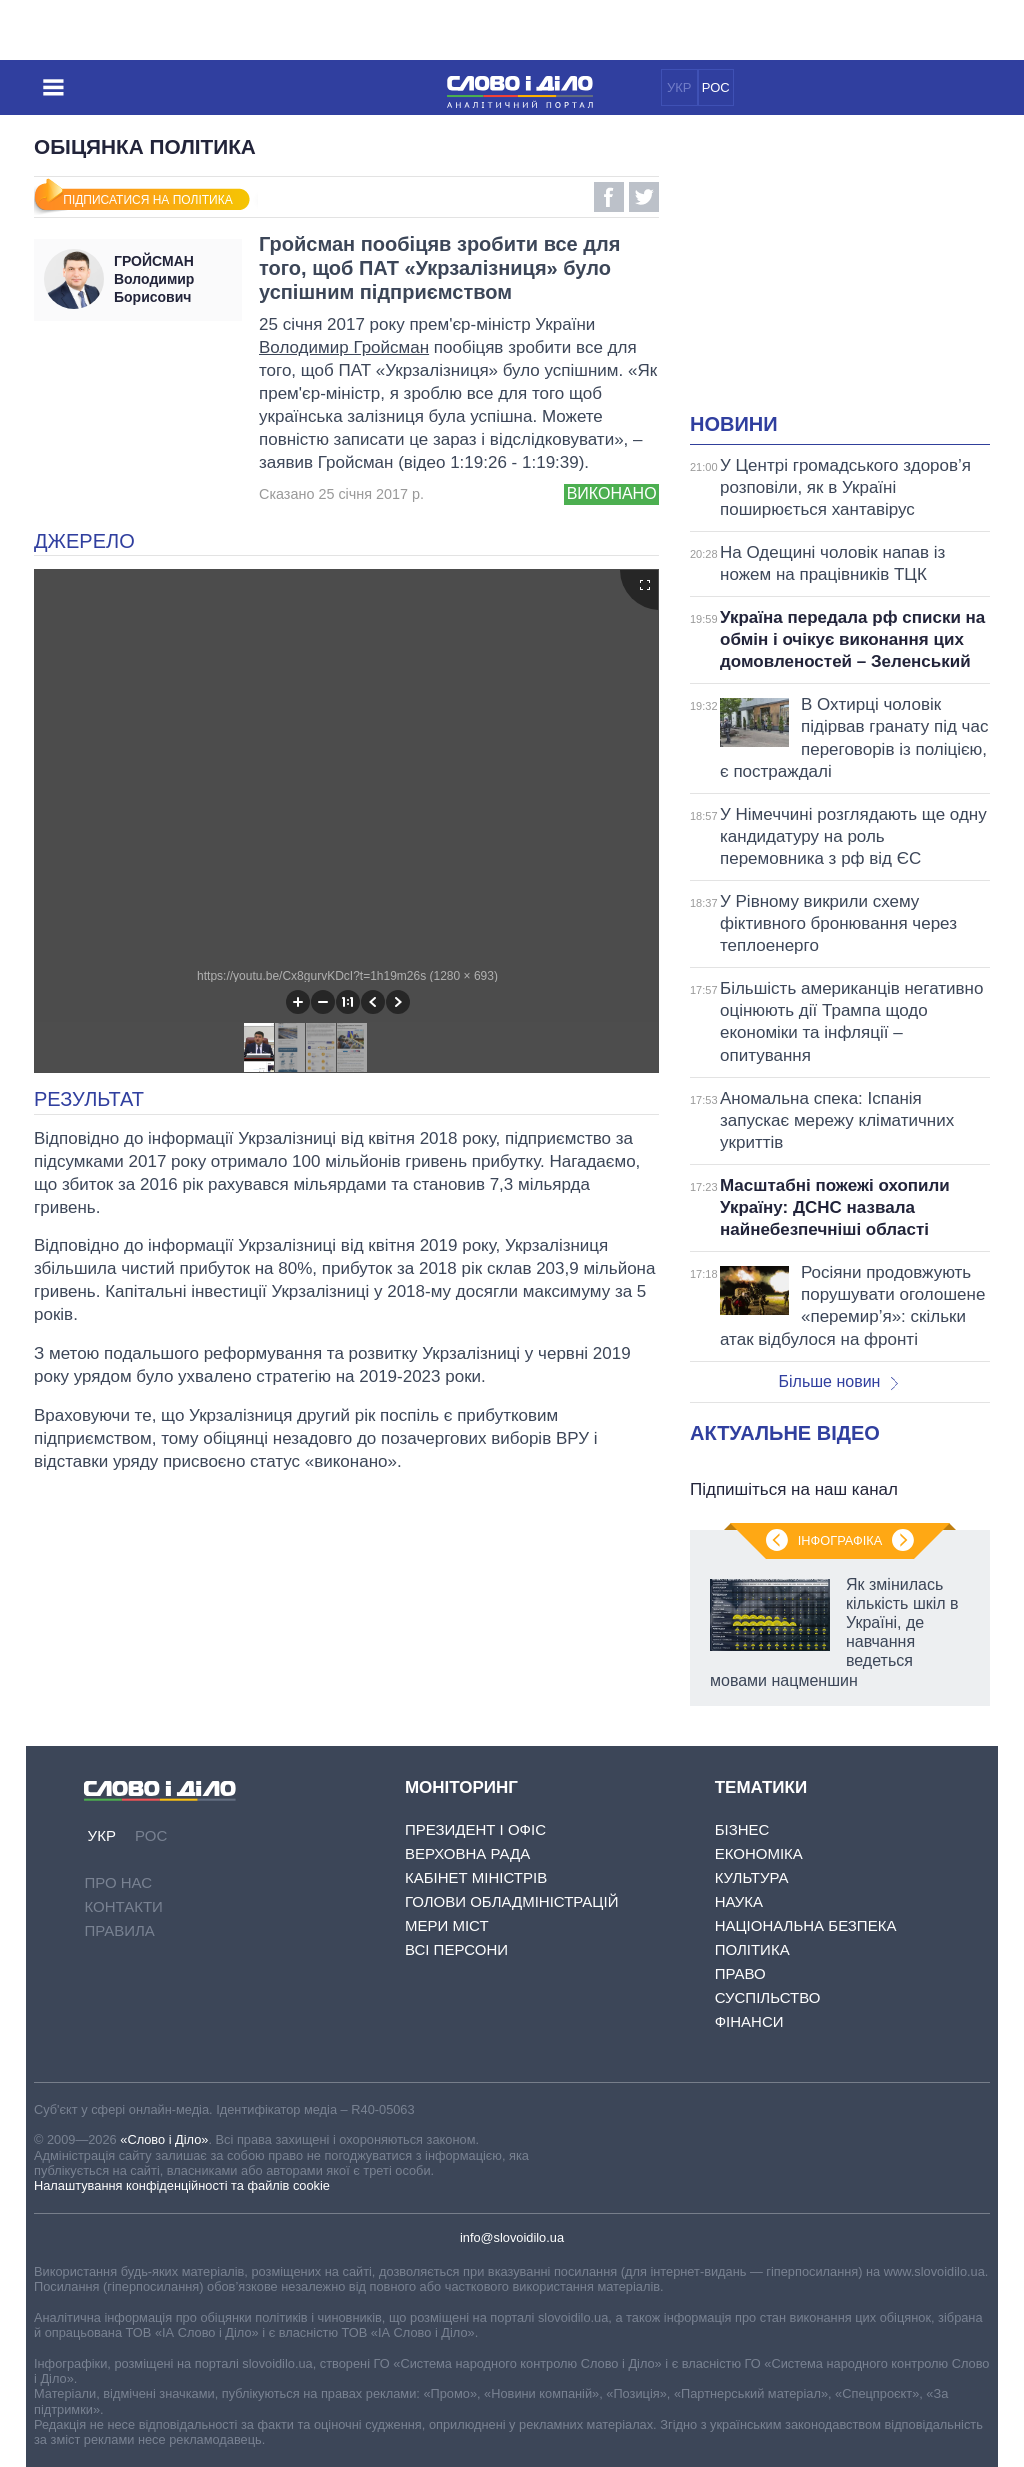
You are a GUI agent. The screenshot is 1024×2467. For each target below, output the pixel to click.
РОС (716, 87)
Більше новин (838, 1381)
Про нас (118, 1882)
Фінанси (749, 2021)
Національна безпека (806, 1925)
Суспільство (768, 1997)
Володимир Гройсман (344, 347)
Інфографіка (840, 1540)
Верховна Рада (467, 1853)
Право (740, 1973)
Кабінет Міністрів (476, 1877)
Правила (119, 1930)
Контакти (123, 1906)
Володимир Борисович (173, 279)
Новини (734, 424)
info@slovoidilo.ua (512, 2237)
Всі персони (456, 1949)
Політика (752, 1949)
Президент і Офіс (475, 1829)
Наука (739, 1901)
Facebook (609, 197)
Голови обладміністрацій (511, 1901)
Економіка (759, 1853)
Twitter (644, 197)
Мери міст (447, 1925)
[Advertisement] (857, 276)
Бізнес (742, 1829)
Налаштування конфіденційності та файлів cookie (182, 2185)
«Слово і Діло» (164, 2139)
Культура (752, 1877)
